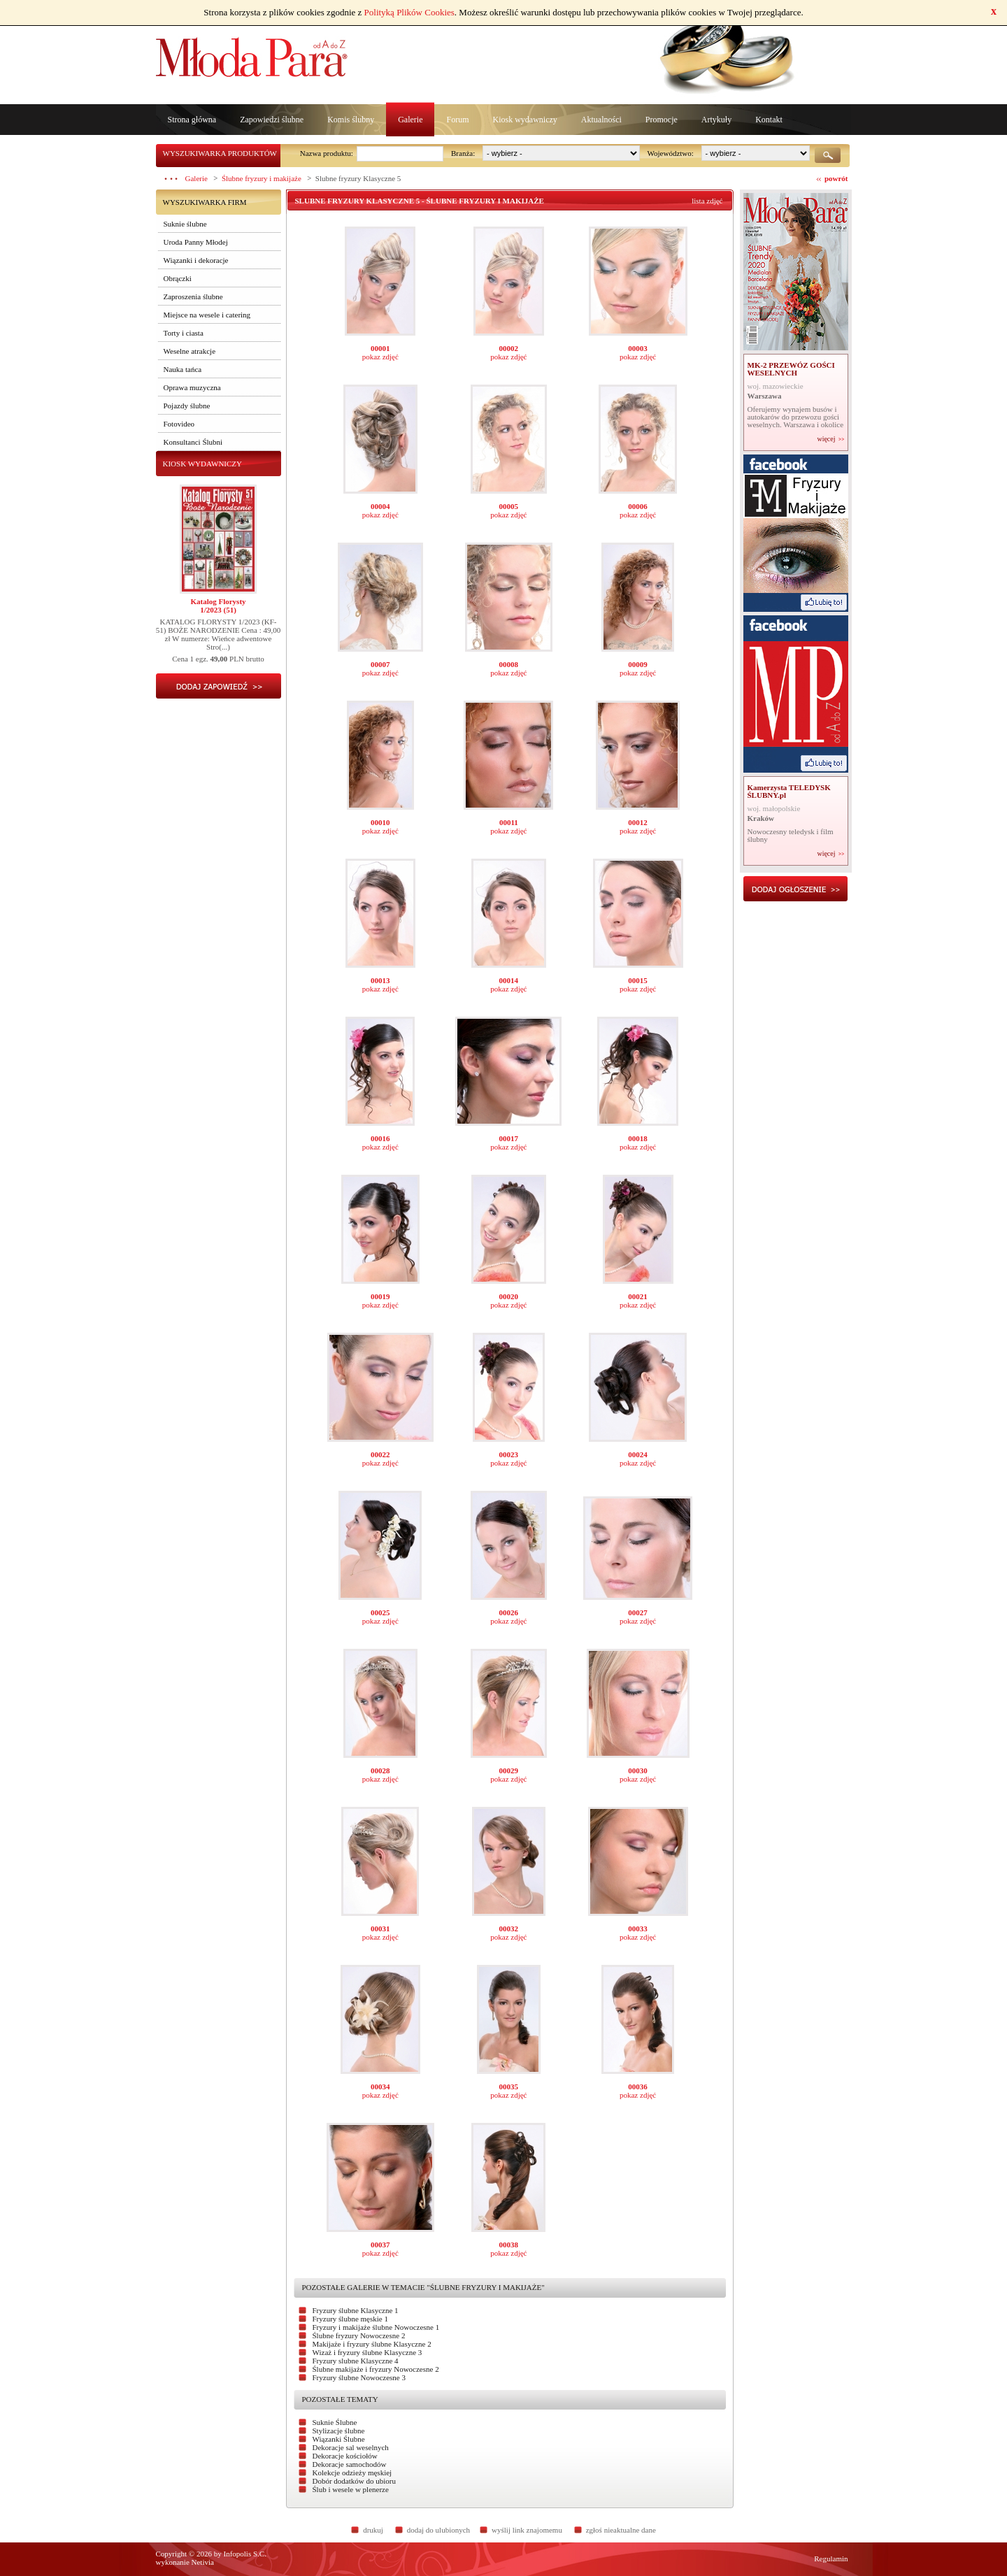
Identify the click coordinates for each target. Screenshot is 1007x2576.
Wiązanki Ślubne (339, 2439)
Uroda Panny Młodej (196, 242)
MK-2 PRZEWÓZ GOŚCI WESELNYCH (791, 369)
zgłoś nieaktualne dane (621, 2530)
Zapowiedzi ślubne (271, 119)
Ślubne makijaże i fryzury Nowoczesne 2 (376, 2369)
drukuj (373, 2530)
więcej (826, 439)
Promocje (661, 119)
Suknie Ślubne (335, 2422)
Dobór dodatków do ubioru (354, 2481)
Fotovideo (179, 424)
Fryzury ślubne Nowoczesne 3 (359, 2377)
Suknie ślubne (185, 224)
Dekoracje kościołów (345, 2456)
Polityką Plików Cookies (409, 12)
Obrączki (178, 278)
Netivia (203, 2562)
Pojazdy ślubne (187, 405)
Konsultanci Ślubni (193, 442)
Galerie (410, 119)
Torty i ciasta (183, 333)
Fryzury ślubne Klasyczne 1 (356, 2310)
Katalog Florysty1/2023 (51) (217, 605)
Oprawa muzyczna (192, 387)
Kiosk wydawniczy (524, 119)
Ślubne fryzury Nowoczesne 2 (359, 2335)
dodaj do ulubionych (438, 2530)
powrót (836, 178)
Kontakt (769, 119)
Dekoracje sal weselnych (351, 2447)
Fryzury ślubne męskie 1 (350, 2318)
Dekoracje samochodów (350, 2464)
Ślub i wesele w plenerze (351, 2489)
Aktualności (601, 119)
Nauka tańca (183, 369)
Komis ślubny (350, 119)
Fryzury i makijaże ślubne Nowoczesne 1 (376, 2327)
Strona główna (192, 119)
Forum (457, 119)
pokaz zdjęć (380, 356)
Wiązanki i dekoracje (196, 260)
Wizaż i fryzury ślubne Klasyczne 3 (367, 2352)
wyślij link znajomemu (527, 2530)
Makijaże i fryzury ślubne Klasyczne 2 (372, 2344)
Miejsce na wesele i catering (207, 314)
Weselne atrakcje (190, 351)
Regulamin (831, 2558)
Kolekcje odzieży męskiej (352, 2472)
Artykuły (716, 119)
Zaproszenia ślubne (193, 296)
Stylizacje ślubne (339, 2430)
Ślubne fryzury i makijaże (261, 178)
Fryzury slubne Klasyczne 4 (356, 2360)
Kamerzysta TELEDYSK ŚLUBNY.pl (789, 791)
